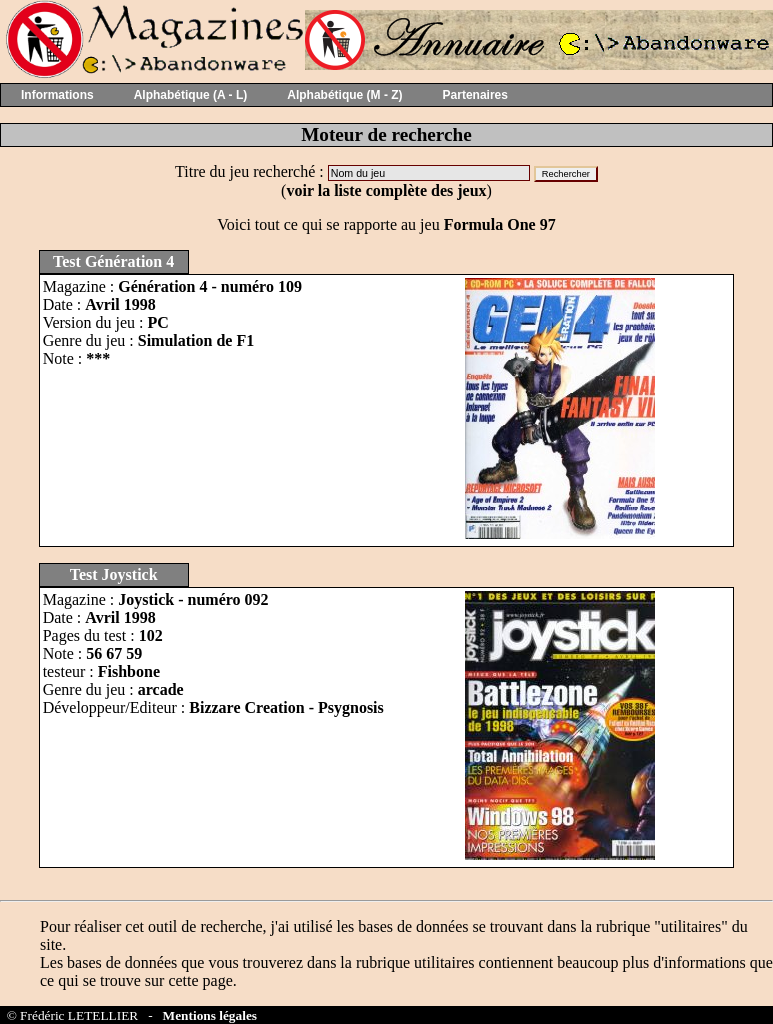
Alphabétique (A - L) (191, 95)
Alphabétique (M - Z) (344, 95)
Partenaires (475, 95)
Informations (57, 95)
